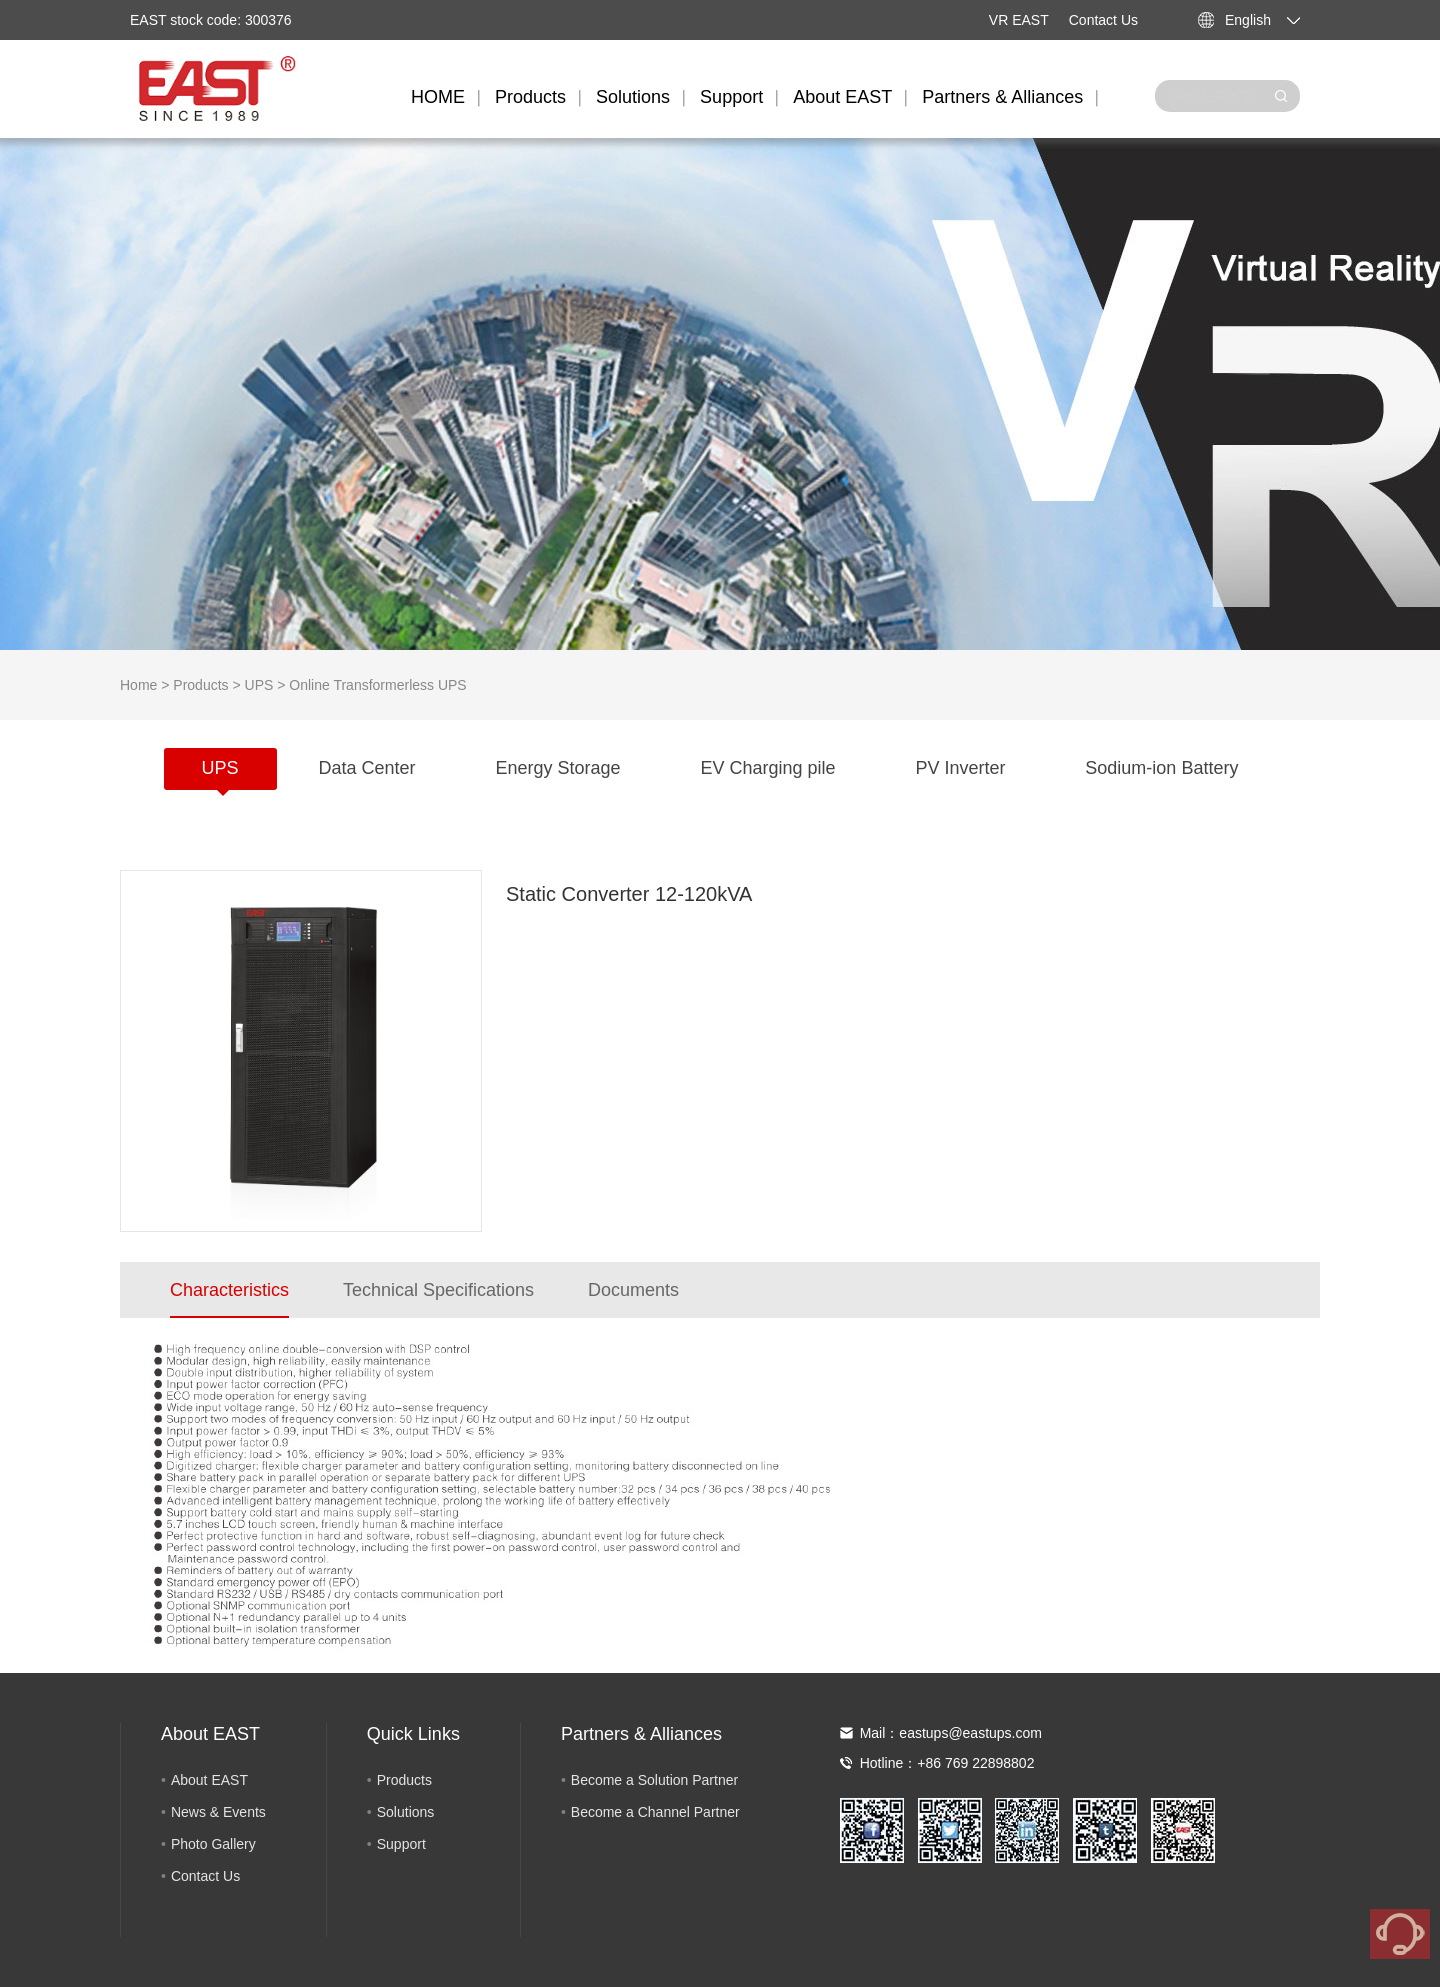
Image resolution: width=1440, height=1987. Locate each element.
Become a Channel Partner (655, 1812)
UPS (259, 685)
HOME (438, 97)
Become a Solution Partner (654, 1780)
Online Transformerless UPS (377, 685)
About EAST (842, 97)
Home (138, 685)
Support (731, 97)
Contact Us (1103, 20)
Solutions (633, 97)
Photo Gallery (213, 1844)
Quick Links (413, 1734)
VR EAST (1019, 20)
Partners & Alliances (1002, 97)
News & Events (218, 1812)
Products (530, 97)
